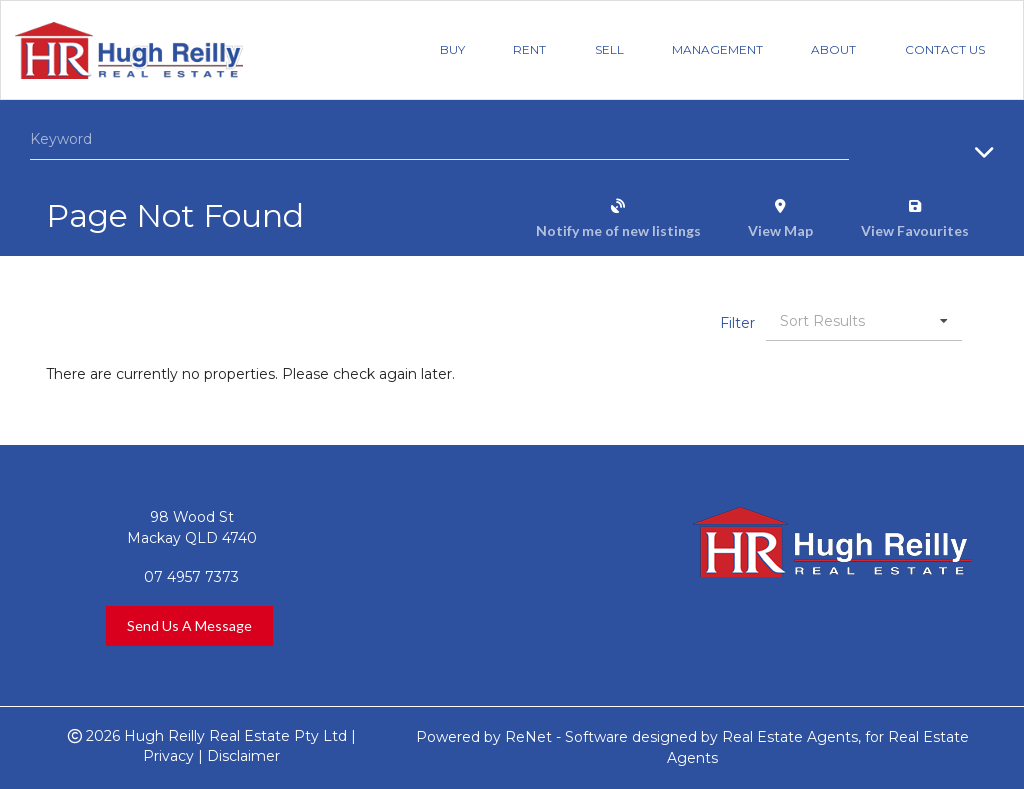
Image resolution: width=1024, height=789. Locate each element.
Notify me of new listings (618, 231)
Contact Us (945, 49)
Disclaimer (243, 756)
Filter (737, 323)
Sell (609, 49)
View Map (780, 231)
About (833, 49)
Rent (529, 49)
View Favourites (915, 231)
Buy (452, 49)
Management (717, 49)
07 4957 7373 (191, 577)
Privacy (168, 756)
